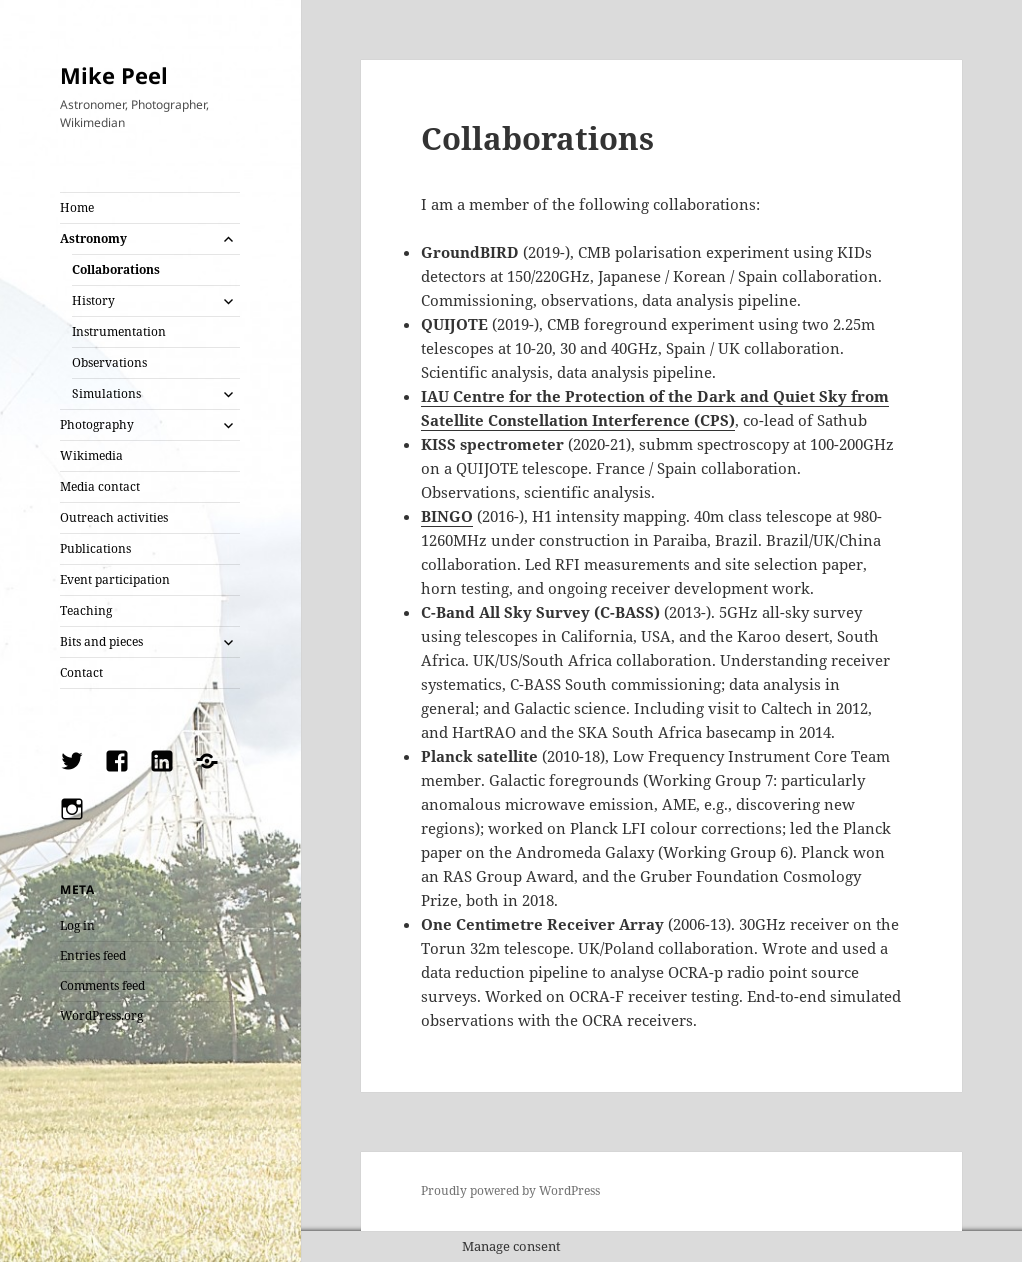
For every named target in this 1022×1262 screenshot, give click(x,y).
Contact (81, 672)
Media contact (100, 486)
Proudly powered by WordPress (510, 1190)
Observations (109, 362)
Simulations (106, 393)
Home (77, 207)
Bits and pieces (101, 641)
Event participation (115, 579)
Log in (77, 925)
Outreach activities (114, 517)
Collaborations (116, 269)
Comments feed (102, 985)
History (93, 300)
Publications (95, 548)
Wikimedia (91, 455)
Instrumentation (119, 331)
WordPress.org (101, 1015)
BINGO (447, 516)
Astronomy (93, 238)
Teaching (86, 610)
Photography (97, 424)
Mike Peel (114, 75)
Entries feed (93, 955)
